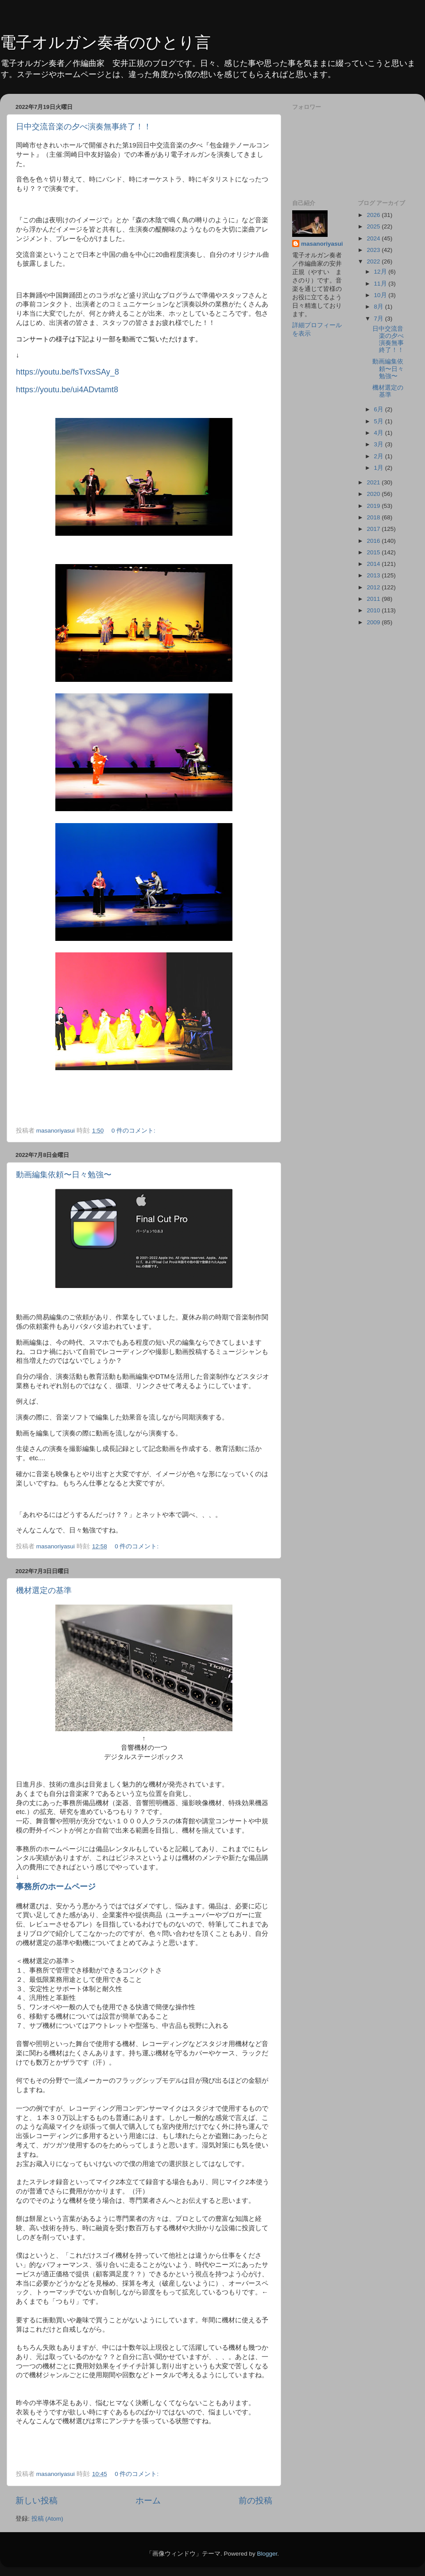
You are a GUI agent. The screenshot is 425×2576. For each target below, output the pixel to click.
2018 (374, 517)
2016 (374, 541)
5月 (379, 421)
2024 (374, 238)
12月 (381, 271)
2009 (374, 622)
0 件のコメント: (134, 1130)
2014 (374, 564)
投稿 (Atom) (47, 2518)
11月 (381, 283)
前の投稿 (255, 2500)
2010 (374, 610)
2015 (374, 552)
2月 (379, 456)
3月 (379, 444)
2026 (374, 215)
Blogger (267, 2553)
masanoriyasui (322, 243)
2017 (374, 529)
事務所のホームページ (56, 1886)
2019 (374, 506)
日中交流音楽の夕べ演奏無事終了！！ (83, 126)
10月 (381, 295)
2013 (374, 575)
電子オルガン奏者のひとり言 (105, 42)
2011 (374, 599)
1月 (379, 467)
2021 (374, 482)
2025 (374, 226)
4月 (379, 432)
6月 (379, 409)
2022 (374, 261)
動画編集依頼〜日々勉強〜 (64, 1174)
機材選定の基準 (44, 1590)
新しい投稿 (36, 2500)
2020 (374, 494)
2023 (374, 250)
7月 (379, 318)
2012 (374, 587)
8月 (379, 306)
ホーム (148, 2500)
